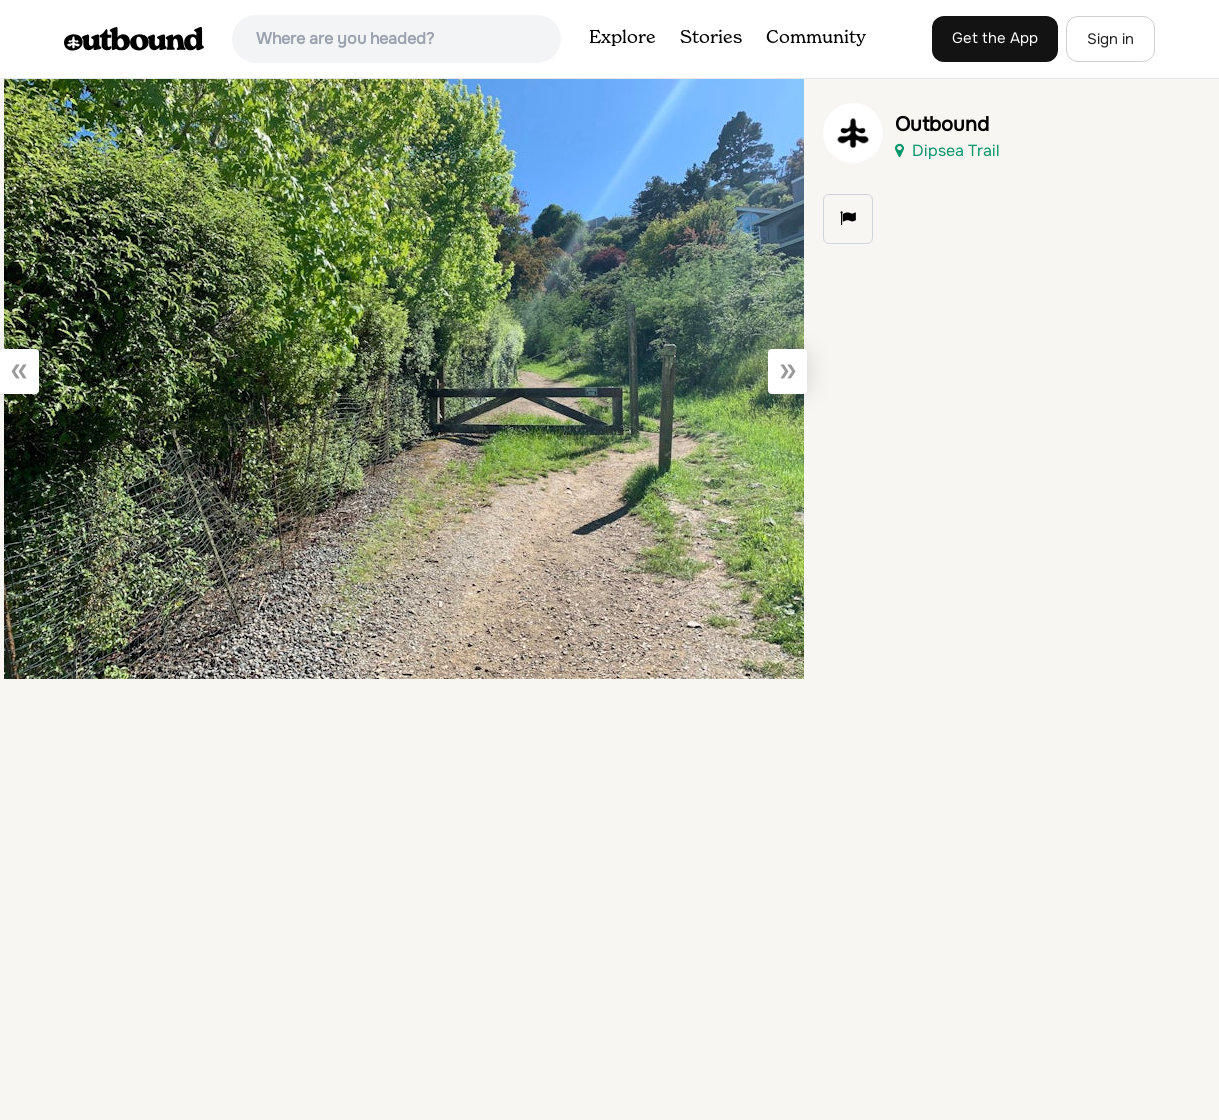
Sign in (1110, 39)
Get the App (995, 38)
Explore (622, 38)
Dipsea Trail (947, 150)
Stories (711, 38)
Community (816, 38)
